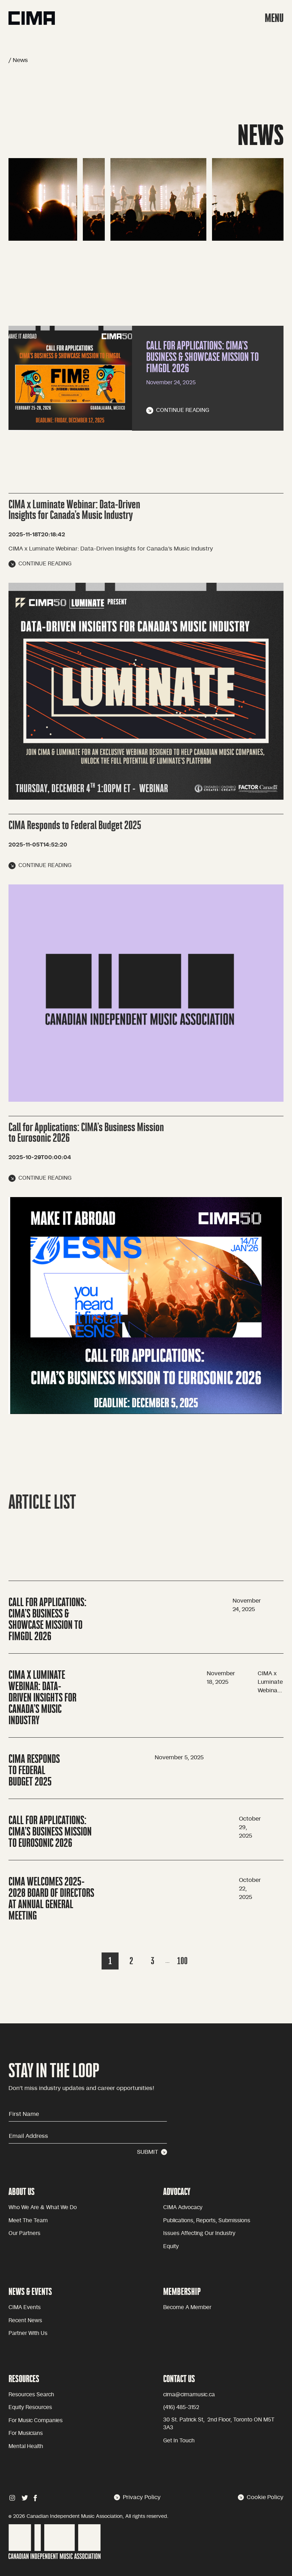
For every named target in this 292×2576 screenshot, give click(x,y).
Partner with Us (27, 2333)
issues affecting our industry (199, 2233)
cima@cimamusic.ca (189, 2394)
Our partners (24, 2233)
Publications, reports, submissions (206, 2220)
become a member (187, 2307)
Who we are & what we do (42, 2207)
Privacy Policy (137, 2497)
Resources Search (31, 2394)
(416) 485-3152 (181, 2407)
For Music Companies (35, 2420)
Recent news (25, 2320)
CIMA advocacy (182, 2207)
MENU (274, 18)
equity (171, 2246)
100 (182, 1961)
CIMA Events (24, 2307)
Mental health (25, 2446)
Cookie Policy (261, 2497)
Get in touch (179, 2440)
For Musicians (25, 2433)
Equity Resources (30, 2407)
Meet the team (28, 2220)
